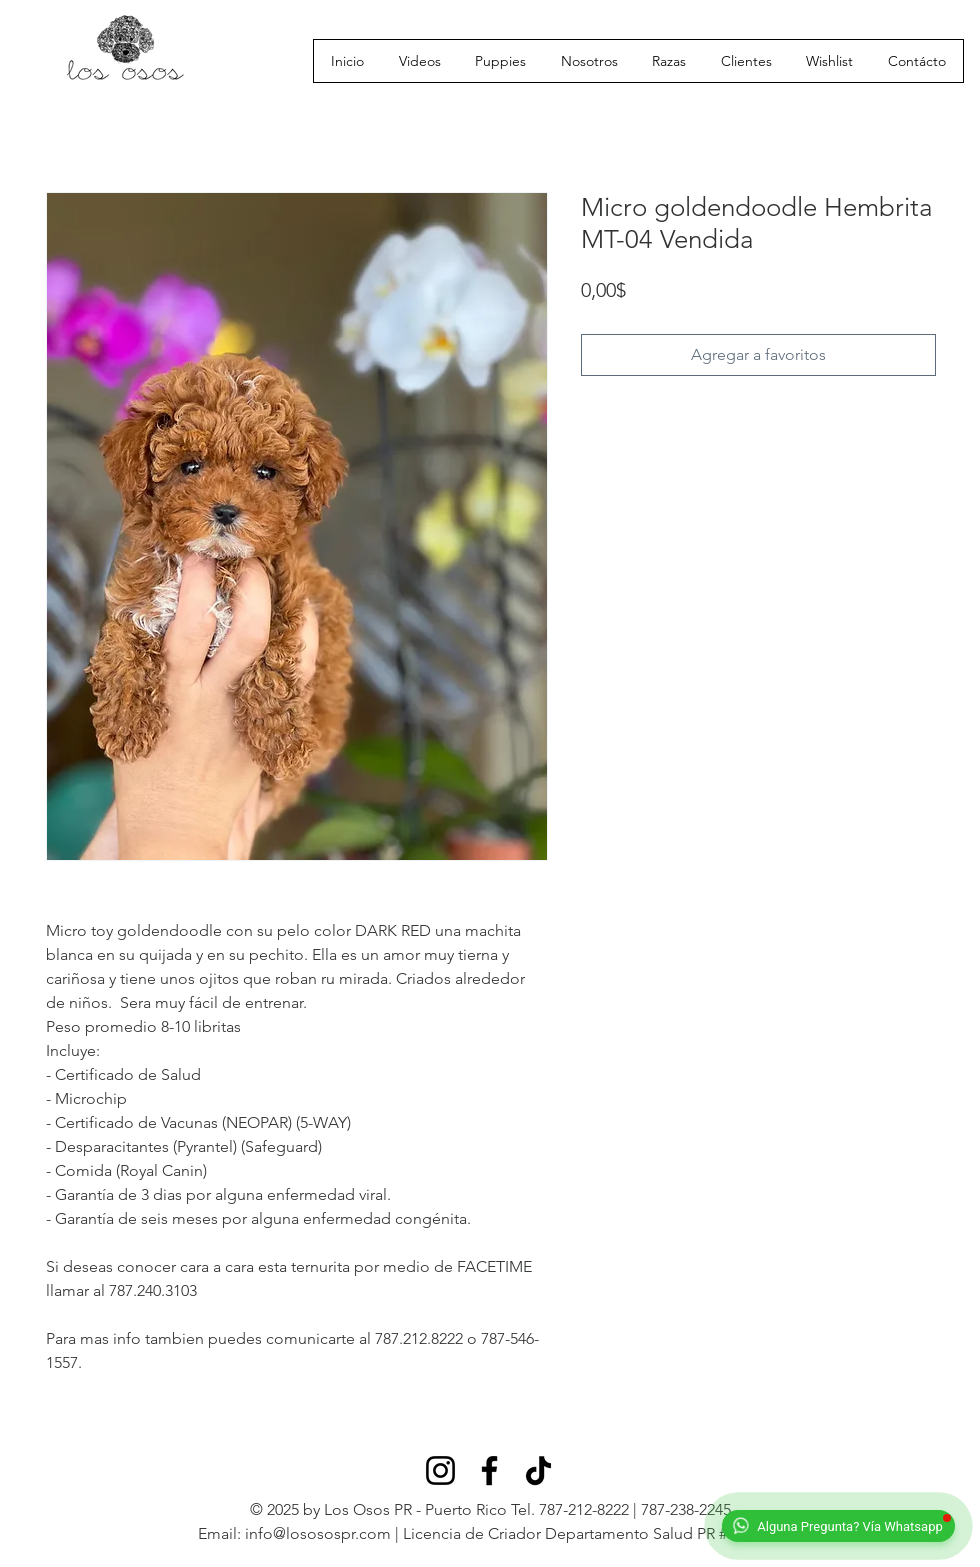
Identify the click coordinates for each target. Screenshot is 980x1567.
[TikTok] (538, 1470)
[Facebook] (489, 1470)
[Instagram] (440, 1470)
